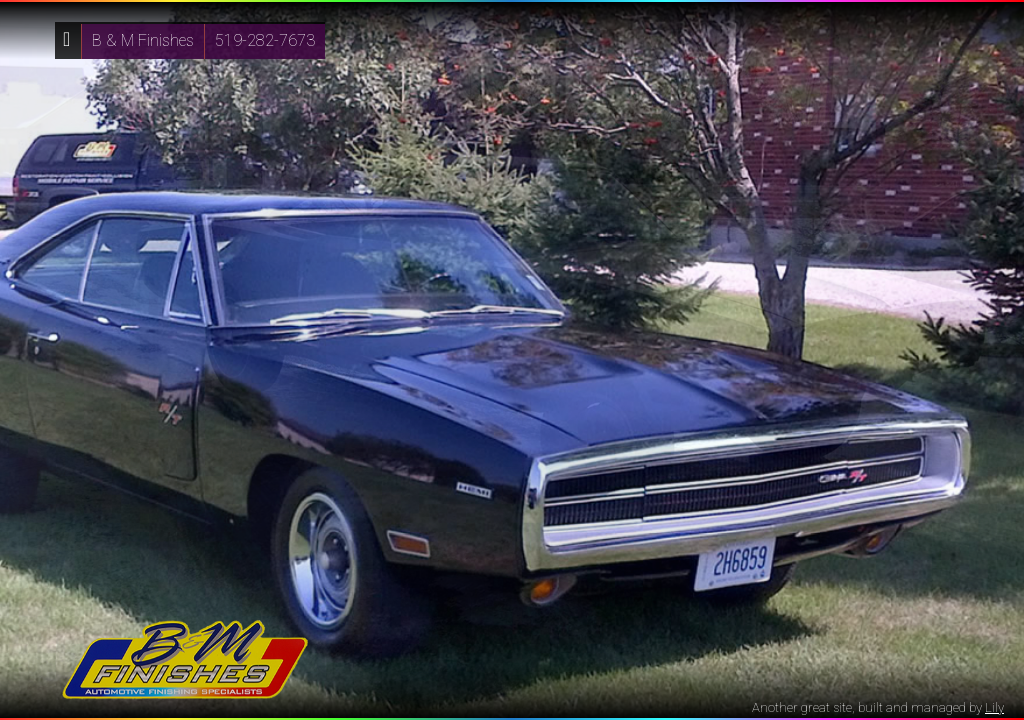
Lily (994, 707)
